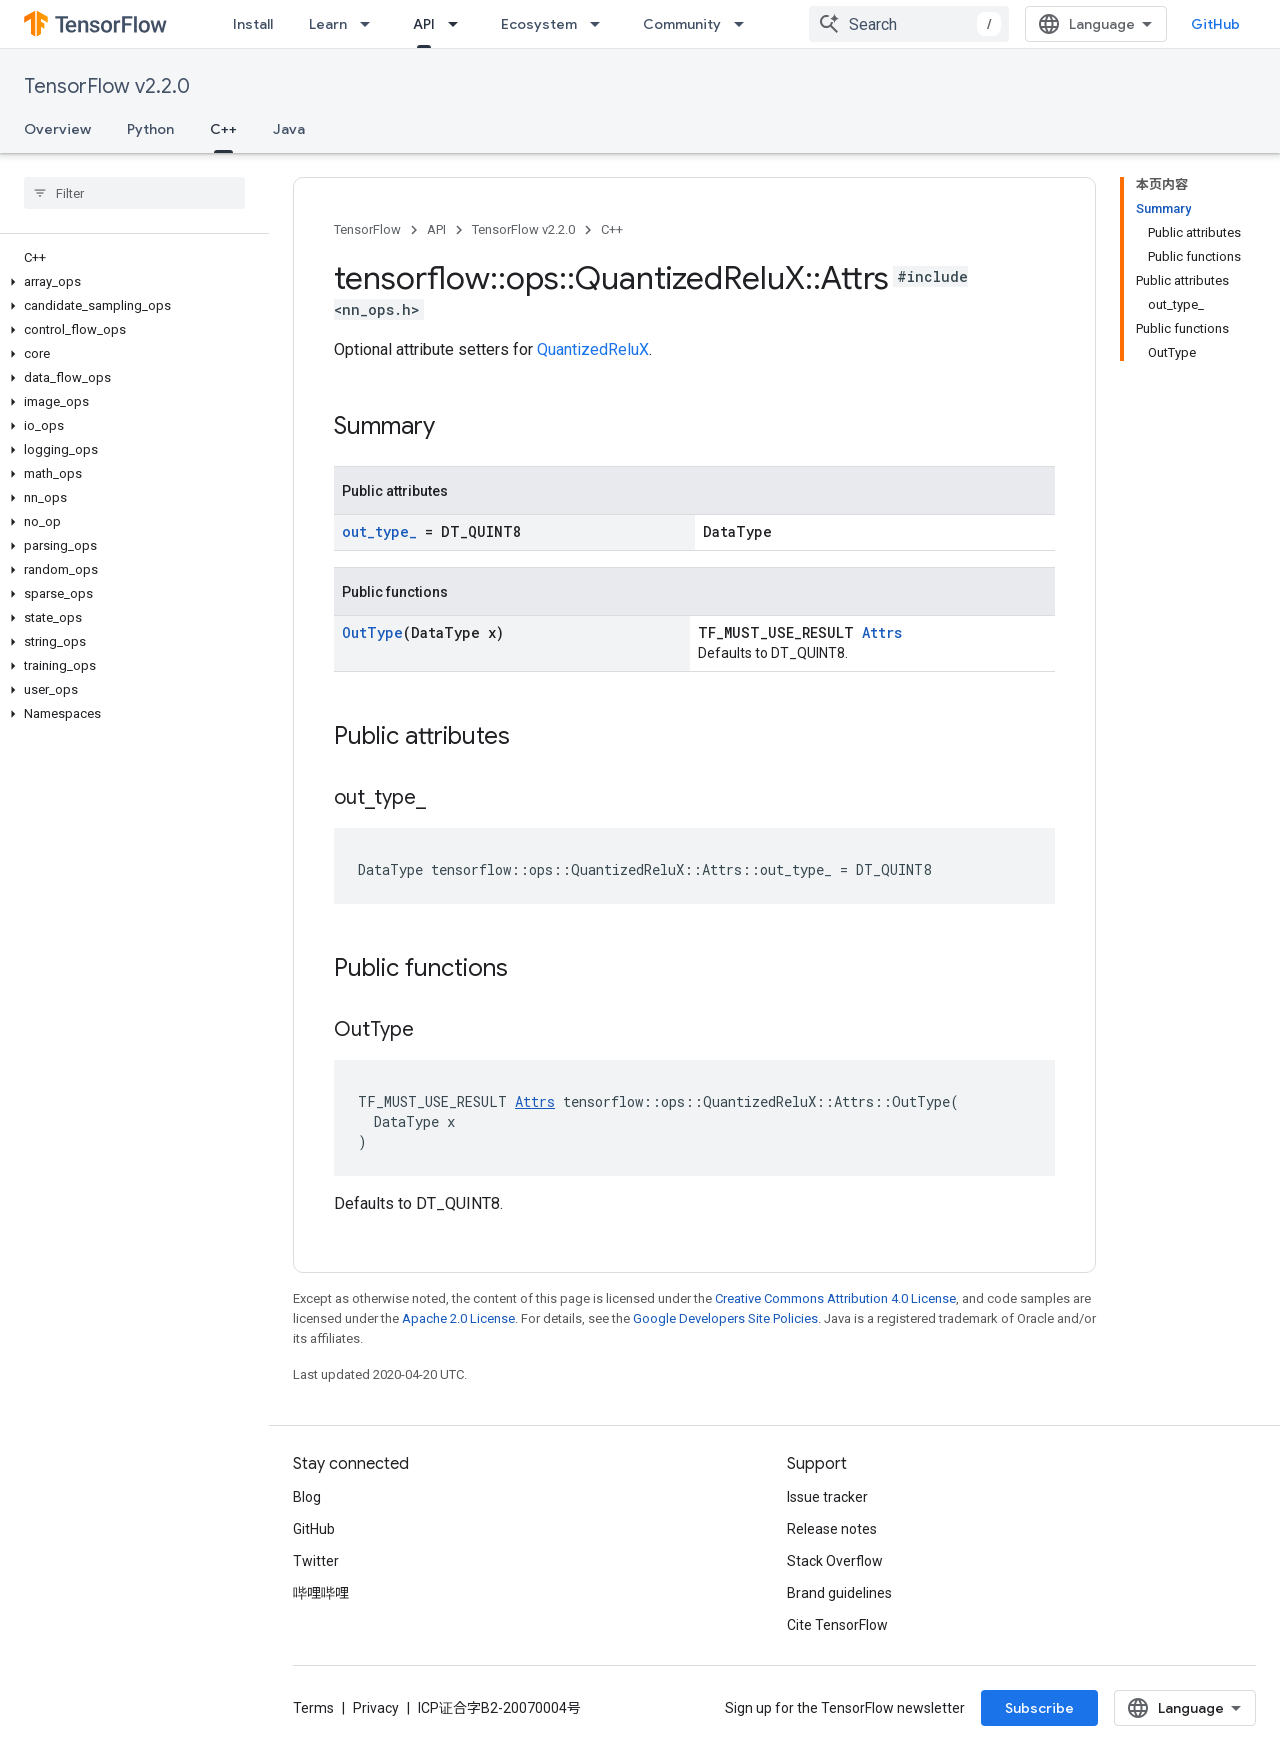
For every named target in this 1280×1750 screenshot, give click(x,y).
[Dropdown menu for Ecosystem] (601, 24)
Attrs (882, 632)
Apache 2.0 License (458, 1318)
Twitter (316, 1561)
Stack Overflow (835, 1561)
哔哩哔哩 (321, 1593)
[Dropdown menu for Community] (745, 24)
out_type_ (379, 531)
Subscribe (1039, 1708)
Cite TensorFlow (837, 1625)
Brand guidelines (839, 1593)
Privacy (376, 1708)
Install (253, 24)
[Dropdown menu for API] (459, 24)
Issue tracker (827, 1497)
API (436, 229)
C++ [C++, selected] (223, 129)
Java (289, 129)
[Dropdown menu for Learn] (371, 24)
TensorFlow (367, 229)
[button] (130, 282)
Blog (307, 1497)
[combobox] (909, 24)
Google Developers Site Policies (725, 1318)
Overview (57, 129)
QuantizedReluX (593, 349)
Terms (313, 1708)
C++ (612, 229)
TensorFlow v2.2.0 (107, 86)
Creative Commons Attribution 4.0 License (835, 1298)
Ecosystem (539, 24)
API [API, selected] (424, 24)
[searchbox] (134, 193)
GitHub (1215, 24)
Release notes (832, 1529)
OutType (372, 632)
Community (682, 24)
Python (150, 129)
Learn (328, 24)
